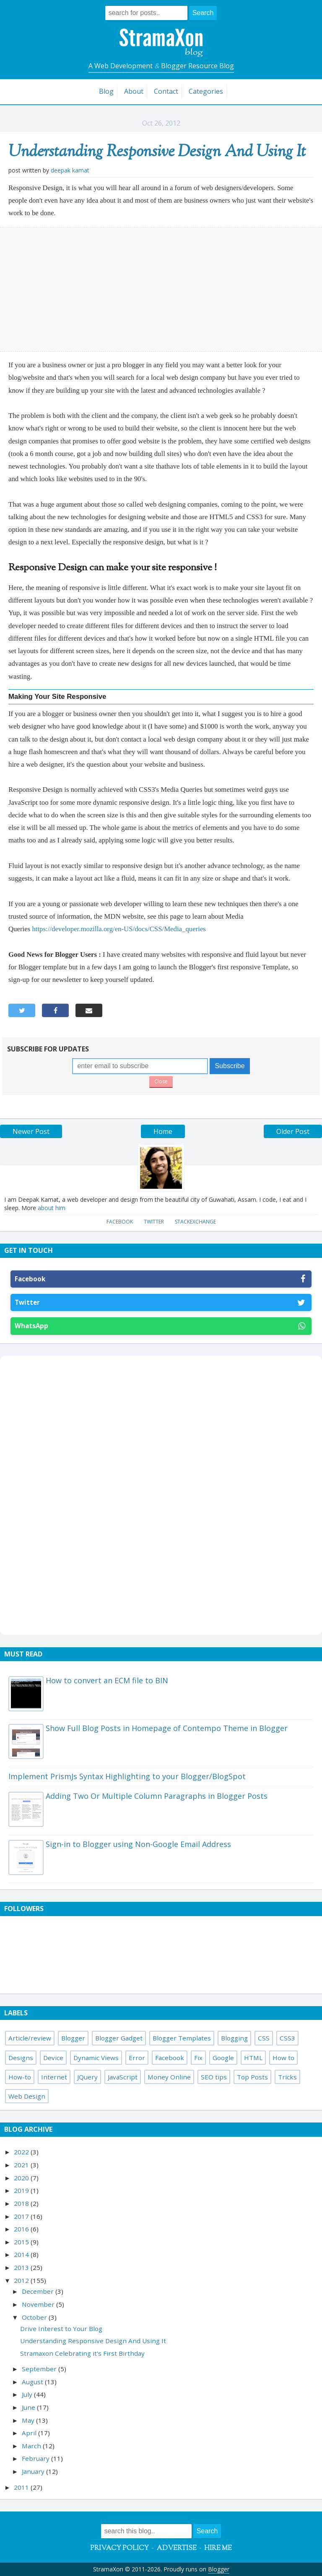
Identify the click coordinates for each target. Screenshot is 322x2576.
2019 (22, 2190)
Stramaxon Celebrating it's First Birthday (82, 2353)
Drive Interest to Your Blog (61, 2328)
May (29, 2420)
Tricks (287, 2077)
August (33, 2382)
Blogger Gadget (119, 2038)
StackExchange (195, 1221)
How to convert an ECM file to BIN (107, 1680)
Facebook (119, 1221)
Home (162, 1131)
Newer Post (31, 1131)
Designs (20, 2057)
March (32, 2446)
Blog (106, 91)
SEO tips (214, 2077)
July (28, 2394)
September (40, 2369)
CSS (264, 2038)
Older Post (292, 1131)
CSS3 (287, 2038)
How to (283, 2057)
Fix (198, 2057)
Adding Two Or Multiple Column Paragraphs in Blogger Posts (156, 1796)
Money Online (169, 2077)
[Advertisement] (161, 289)
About (133, 91)
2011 (22, 2487)
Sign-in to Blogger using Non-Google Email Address (138, 1844)
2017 (22, 2216)
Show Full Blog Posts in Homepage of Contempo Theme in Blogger (167, 1728)
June (29, 2407)
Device (53, 2057)
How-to (19, 2077)
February (36, 2458)
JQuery (87, 2077)
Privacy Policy (119, 2548)
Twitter (154, 1221)
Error (137, 2057)
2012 (22, 2280)
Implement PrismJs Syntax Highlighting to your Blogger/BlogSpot (127, 1776)
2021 (22, 2165)
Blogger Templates (182, 2038)
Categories (206, 91)
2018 (22, 2203)
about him (51, 1208)
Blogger (73, 2038)
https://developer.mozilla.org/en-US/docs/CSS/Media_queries (119, 929)
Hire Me (218, 2548)
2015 (22, 2242)
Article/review (29, 2038)
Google (223, 2057)
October (35, 2317)
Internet (54, 2077)
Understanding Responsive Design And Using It (157, 152)
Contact (166, 91)
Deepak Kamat (70, 170)
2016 (22, 2229)
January (34, 2471)
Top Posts (252, 2077)
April (30, 2433)
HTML (253, 2057)
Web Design (26, 2096)
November (39, 2304)
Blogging (234, 2038)
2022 (22, 2152)
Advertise (176, 2548)
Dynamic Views (96, 2057)
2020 (22, 2178)
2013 (22, 2267)
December (38, 2291)
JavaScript (123, 2077)
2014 (22, 2254)
